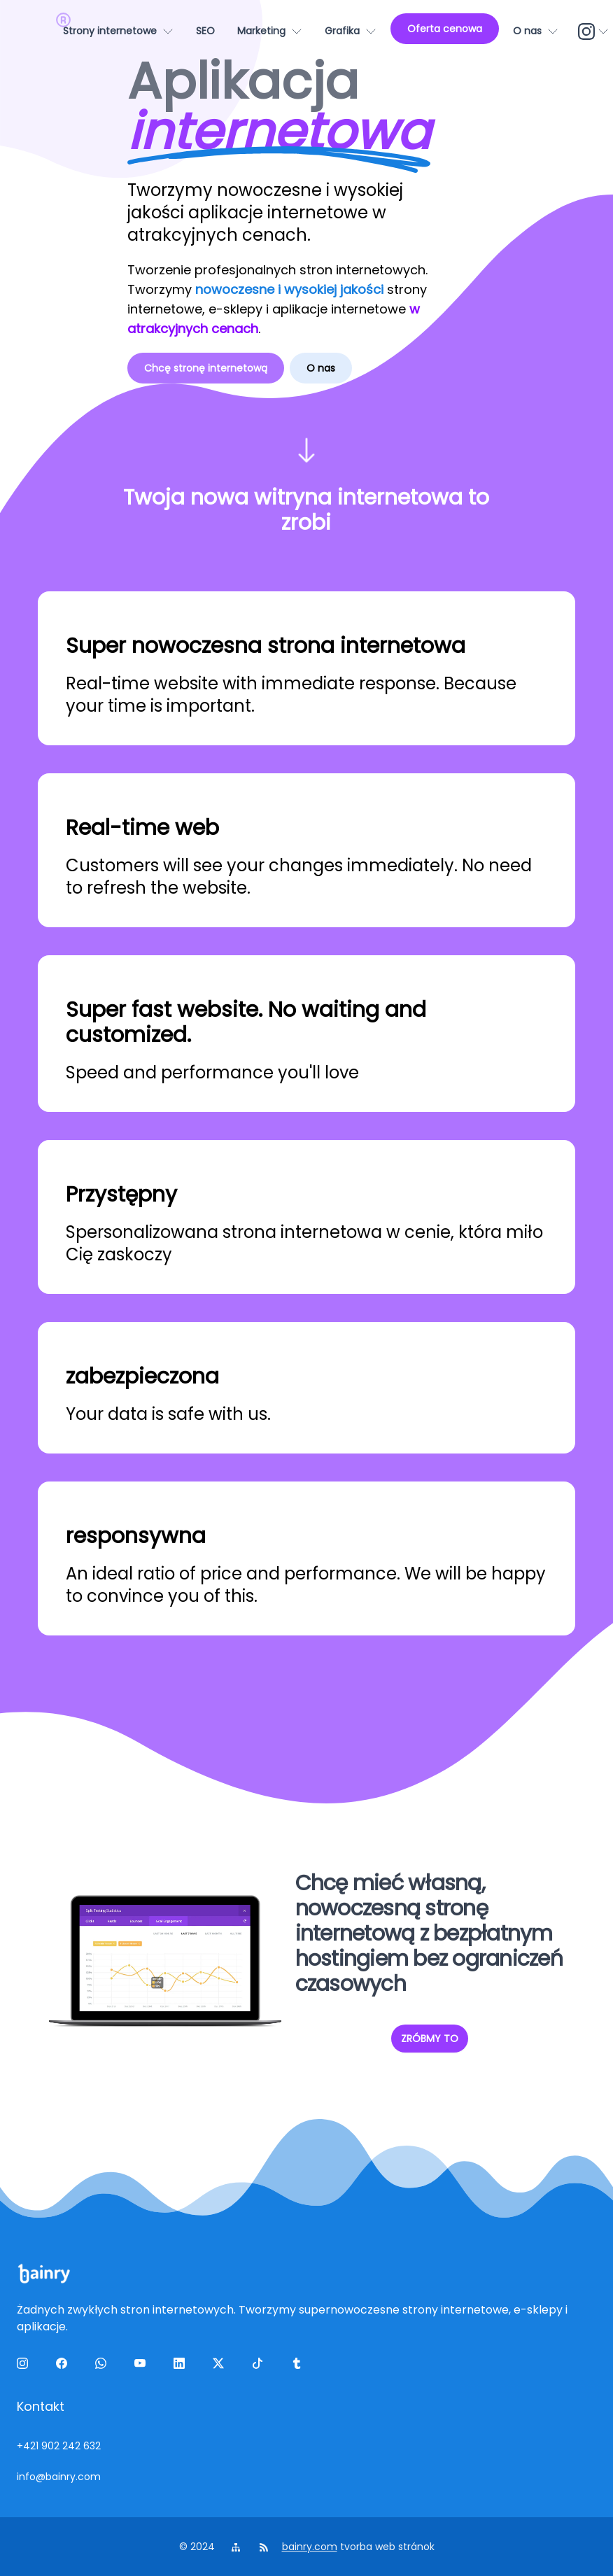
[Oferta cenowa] (444, 28)
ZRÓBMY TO (429, 2039)
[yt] (142, 2366)
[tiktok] (260, 2366)
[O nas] (536, 30)
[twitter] (221, 2366)
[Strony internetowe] (118, 30)
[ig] (25, 2366)
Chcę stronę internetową (205, 368)
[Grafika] (350, 30)
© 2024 (198, 2547)
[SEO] (205, 30)
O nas (320, 368)
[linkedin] (182, 2366)
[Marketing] (270, 30)
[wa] (103, 2366)
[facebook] (64, 2366)
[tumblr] (299, 2366)
